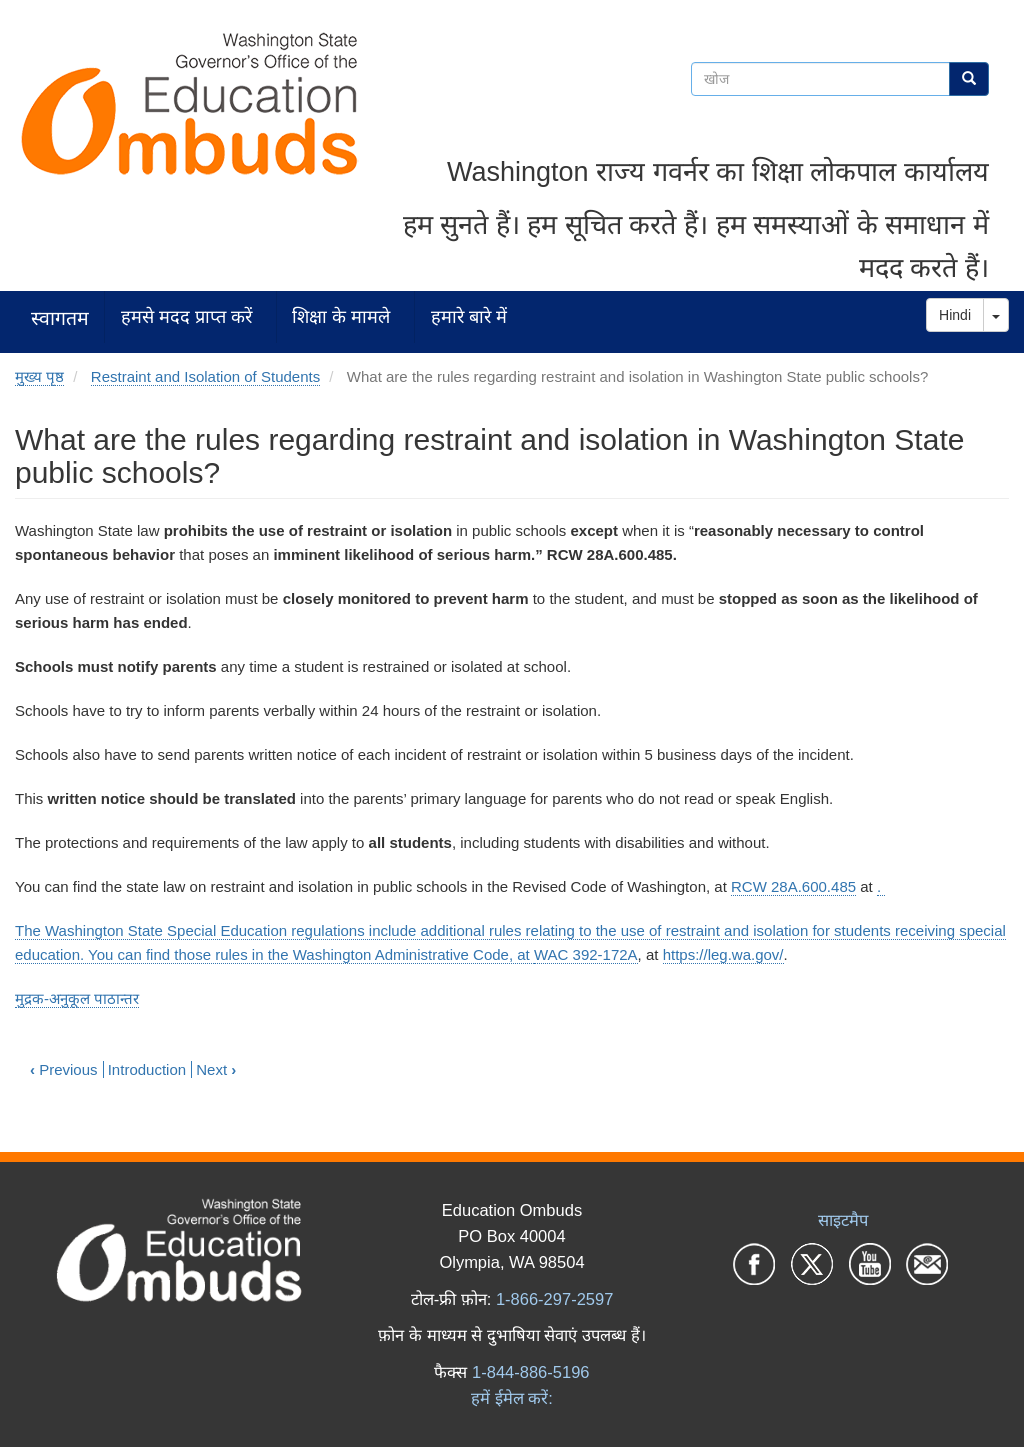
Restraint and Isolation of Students (205, 376)
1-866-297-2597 (554, 1299)
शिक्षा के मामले (341, 316)
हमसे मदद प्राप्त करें (186, 316)
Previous (64, 1069)
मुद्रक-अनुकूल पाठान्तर (77, 998)
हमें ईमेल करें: (512, 1398)
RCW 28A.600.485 (793, 886)
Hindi (955, 315)
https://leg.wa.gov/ (723, 954)
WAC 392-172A (586, 954)
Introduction (147, 1069)
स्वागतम (60, 317)
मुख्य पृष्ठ (39, 376)
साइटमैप (843, 1220)
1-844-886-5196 (530, 1372)
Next (216, 1069)
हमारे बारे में (469, 316)
